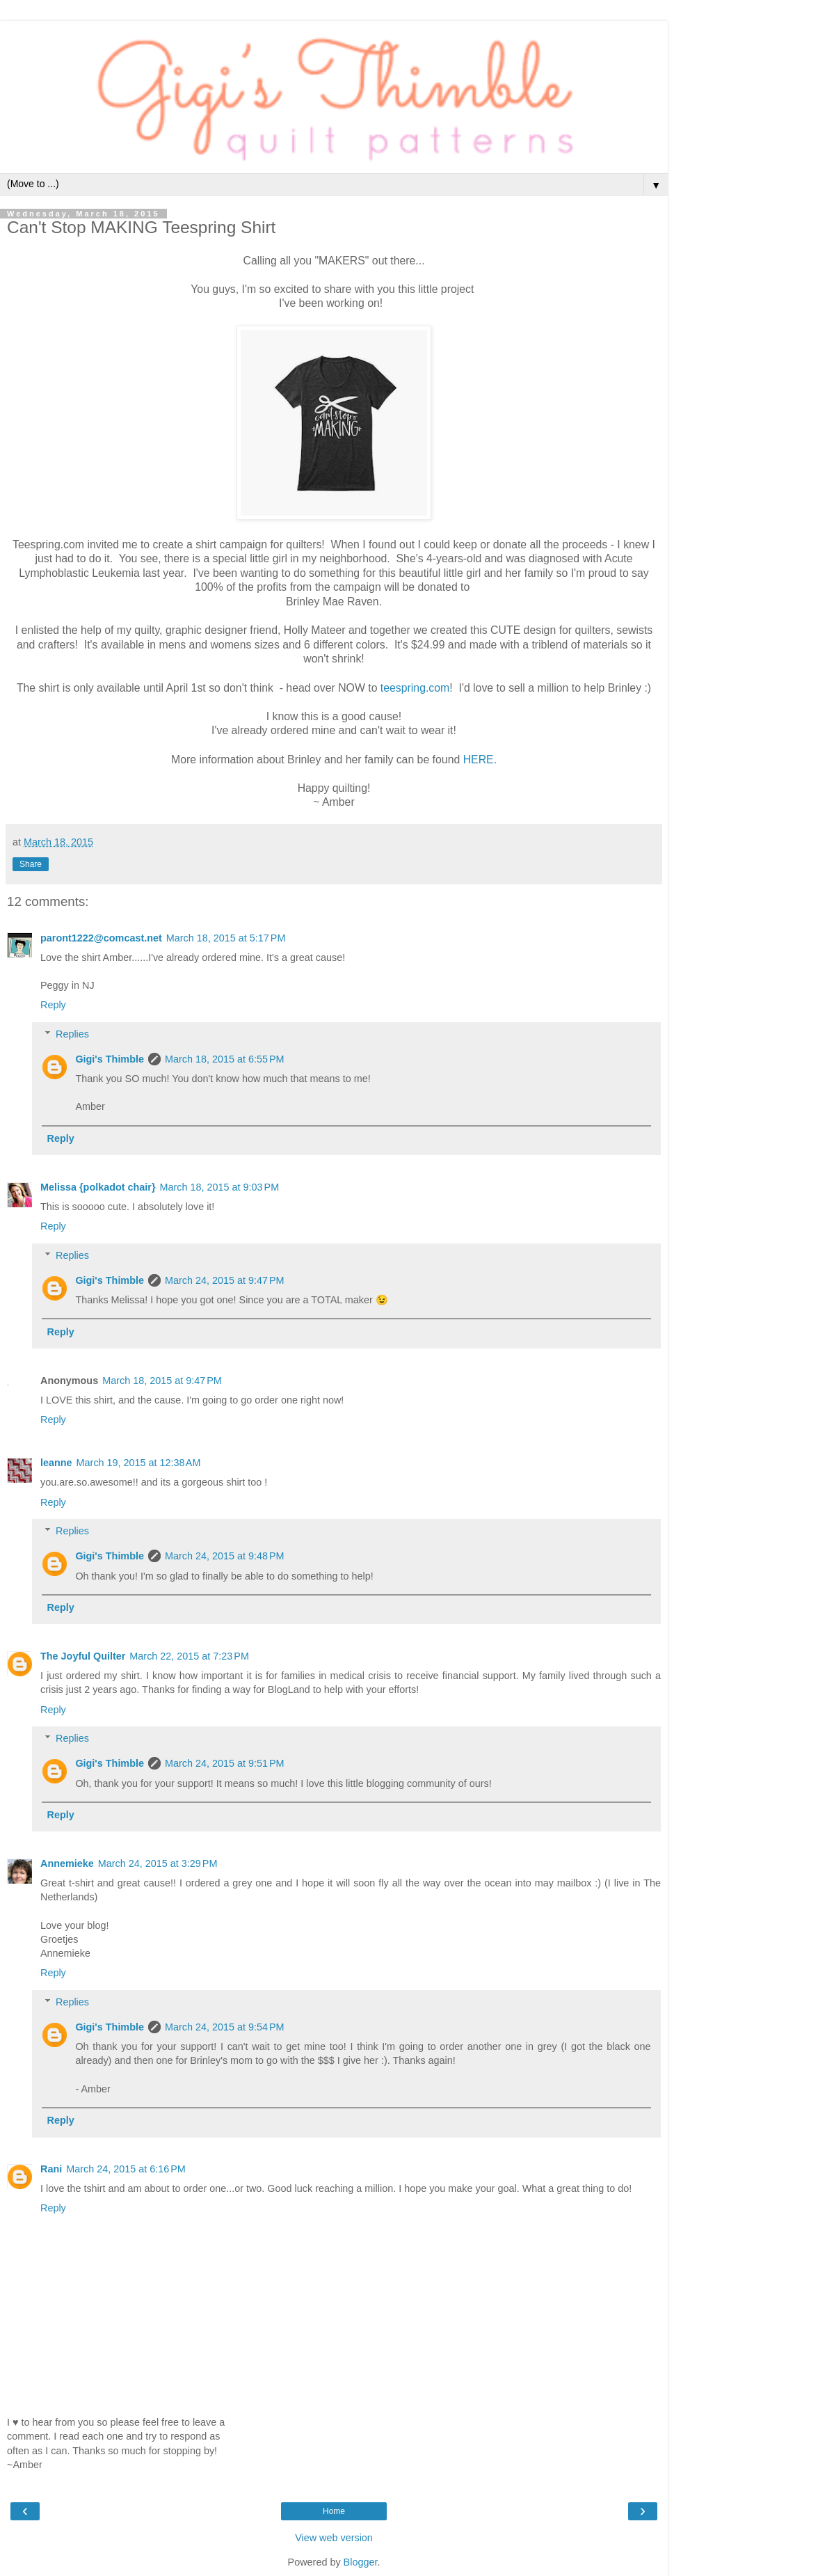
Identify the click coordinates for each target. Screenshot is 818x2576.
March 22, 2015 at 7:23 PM (189, 1656)
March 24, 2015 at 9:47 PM (224, 1280)
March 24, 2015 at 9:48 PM (224, 1555)
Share (30, 864)
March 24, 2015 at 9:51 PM (224, 1763)
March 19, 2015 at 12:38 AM (139, 1462)
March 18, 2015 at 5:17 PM (226, 938)
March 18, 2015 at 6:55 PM (224, 1059)
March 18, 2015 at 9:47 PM (162, 1380)
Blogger (361, 2562)
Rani (51, 2169)
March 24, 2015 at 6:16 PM (126, 2169)
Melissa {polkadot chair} (98, 1187)
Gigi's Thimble (109, 1059)
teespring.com (414, 688)
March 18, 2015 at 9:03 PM (220, 1187)
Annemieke (67, 1863)
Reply (53, 1004)
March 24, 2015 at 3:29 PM (158, 1863)
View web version (334, 2537)
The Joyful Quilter (82, 1656)
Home (334, 2511)
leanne (56, 1462)
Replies (72, 1034)
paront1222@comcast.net (101, 938)
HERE (478, 759)
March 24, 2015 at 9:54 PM (224, 2027)
